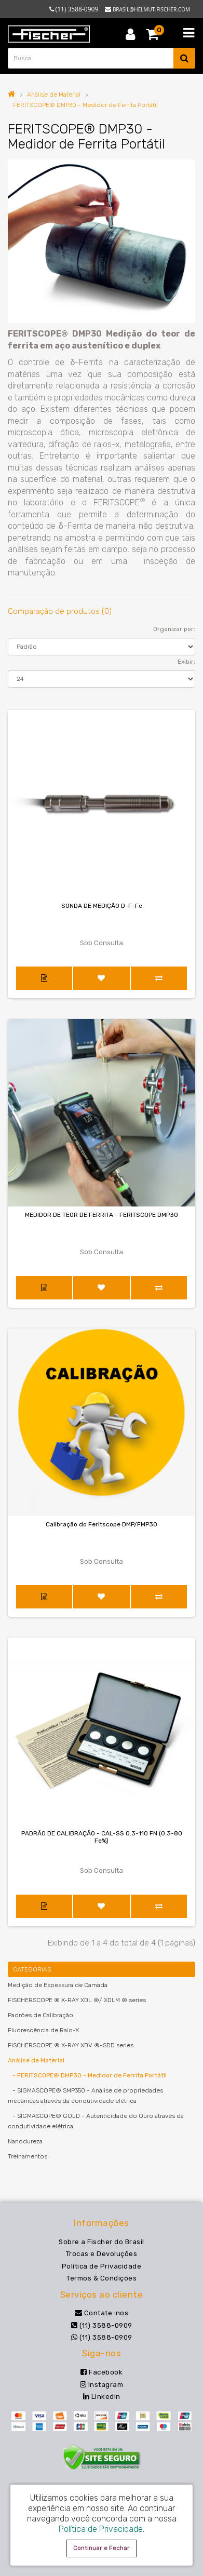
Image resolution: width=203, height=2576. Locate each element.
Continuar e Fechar (101, 2548)
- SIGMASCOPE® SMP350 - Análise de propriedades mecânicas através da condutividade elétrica (85, 2095)
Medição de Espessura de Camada (57, 1985)
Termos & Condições (101, 2278)
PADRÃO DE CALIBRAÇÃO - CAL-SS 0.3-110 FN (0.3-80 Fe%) (101, 1837)
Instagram (102, 2385)
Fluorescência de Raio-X (43, 2030)
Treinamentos (27, 2156)
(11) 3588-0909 (101, 2325)
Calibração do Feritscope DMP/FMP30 (101, 1524)
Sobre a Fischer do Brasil (101, 2242)
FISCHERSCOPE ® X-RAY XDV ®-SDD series (70, 2045)
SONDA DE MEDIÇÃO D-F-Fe (101, 905)
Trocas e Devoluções (102, 2254)
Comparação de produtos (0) (60, 611)
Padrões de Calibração (40, 2015)
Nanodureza (25, 2141)
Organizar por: (174, 629)
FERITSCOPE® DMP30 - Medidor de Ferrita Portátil (85, 105)
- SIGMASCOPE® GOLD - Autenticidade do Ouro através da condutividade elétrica (96, 2121)
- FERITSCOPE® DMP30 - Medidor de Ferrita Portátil (87, 2075)
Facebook (101, 2372)
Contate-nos (102, 2313)
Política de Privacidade (102, 2266)
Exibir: (186, 661)
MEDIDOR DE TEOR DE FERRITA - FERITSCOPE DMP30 (101, 1214)
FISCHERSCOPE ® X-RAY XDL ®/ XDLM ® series (77, 2000)
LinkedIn (101, 2396)
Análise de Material (53, 94)
